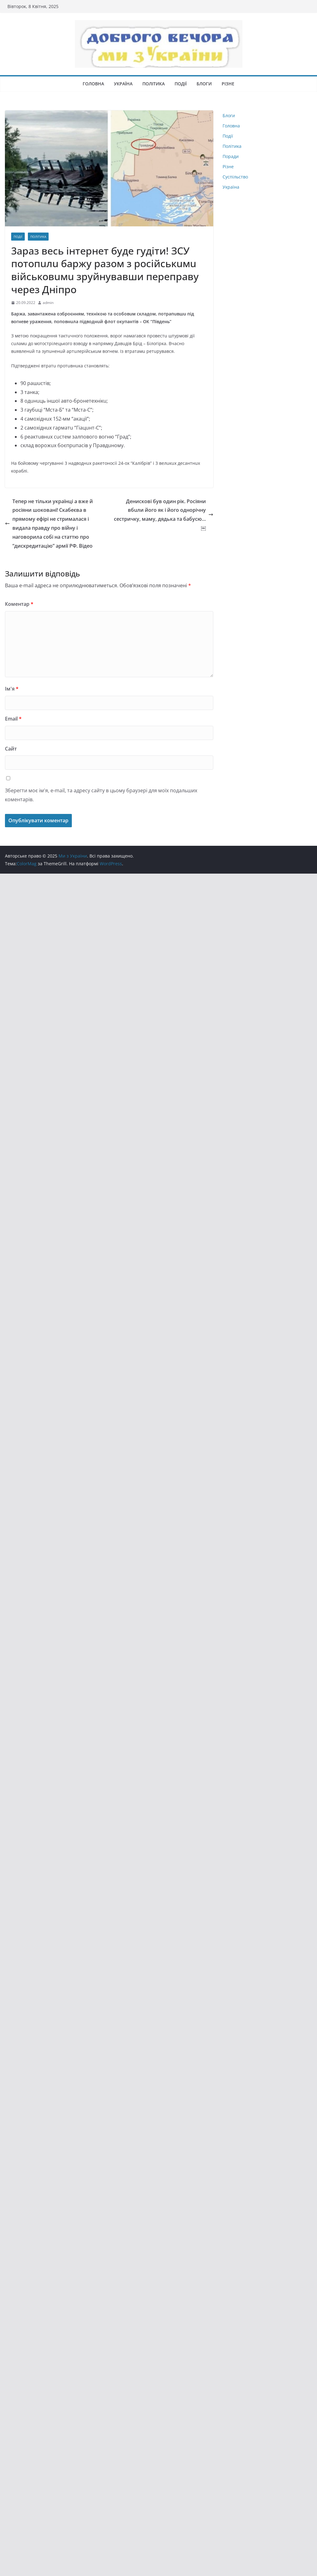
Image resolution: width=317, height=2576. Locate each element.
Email (13, 718)
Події (181, 84)
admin (48, 302)
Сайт (11, 748)
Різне (228, 84)
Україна (123, 84)
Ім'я (12, 688)
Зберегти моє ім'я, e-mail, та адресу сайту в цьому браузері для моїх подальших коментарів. (101, 795)
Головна (93, 84)
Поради (231, 156)
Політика (153, 84)
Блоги (204, 84)
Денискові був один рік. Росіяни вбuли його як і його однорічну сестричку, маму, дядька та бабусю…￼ (163, 514)
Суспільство (235, 177)
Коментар (19, 604)
